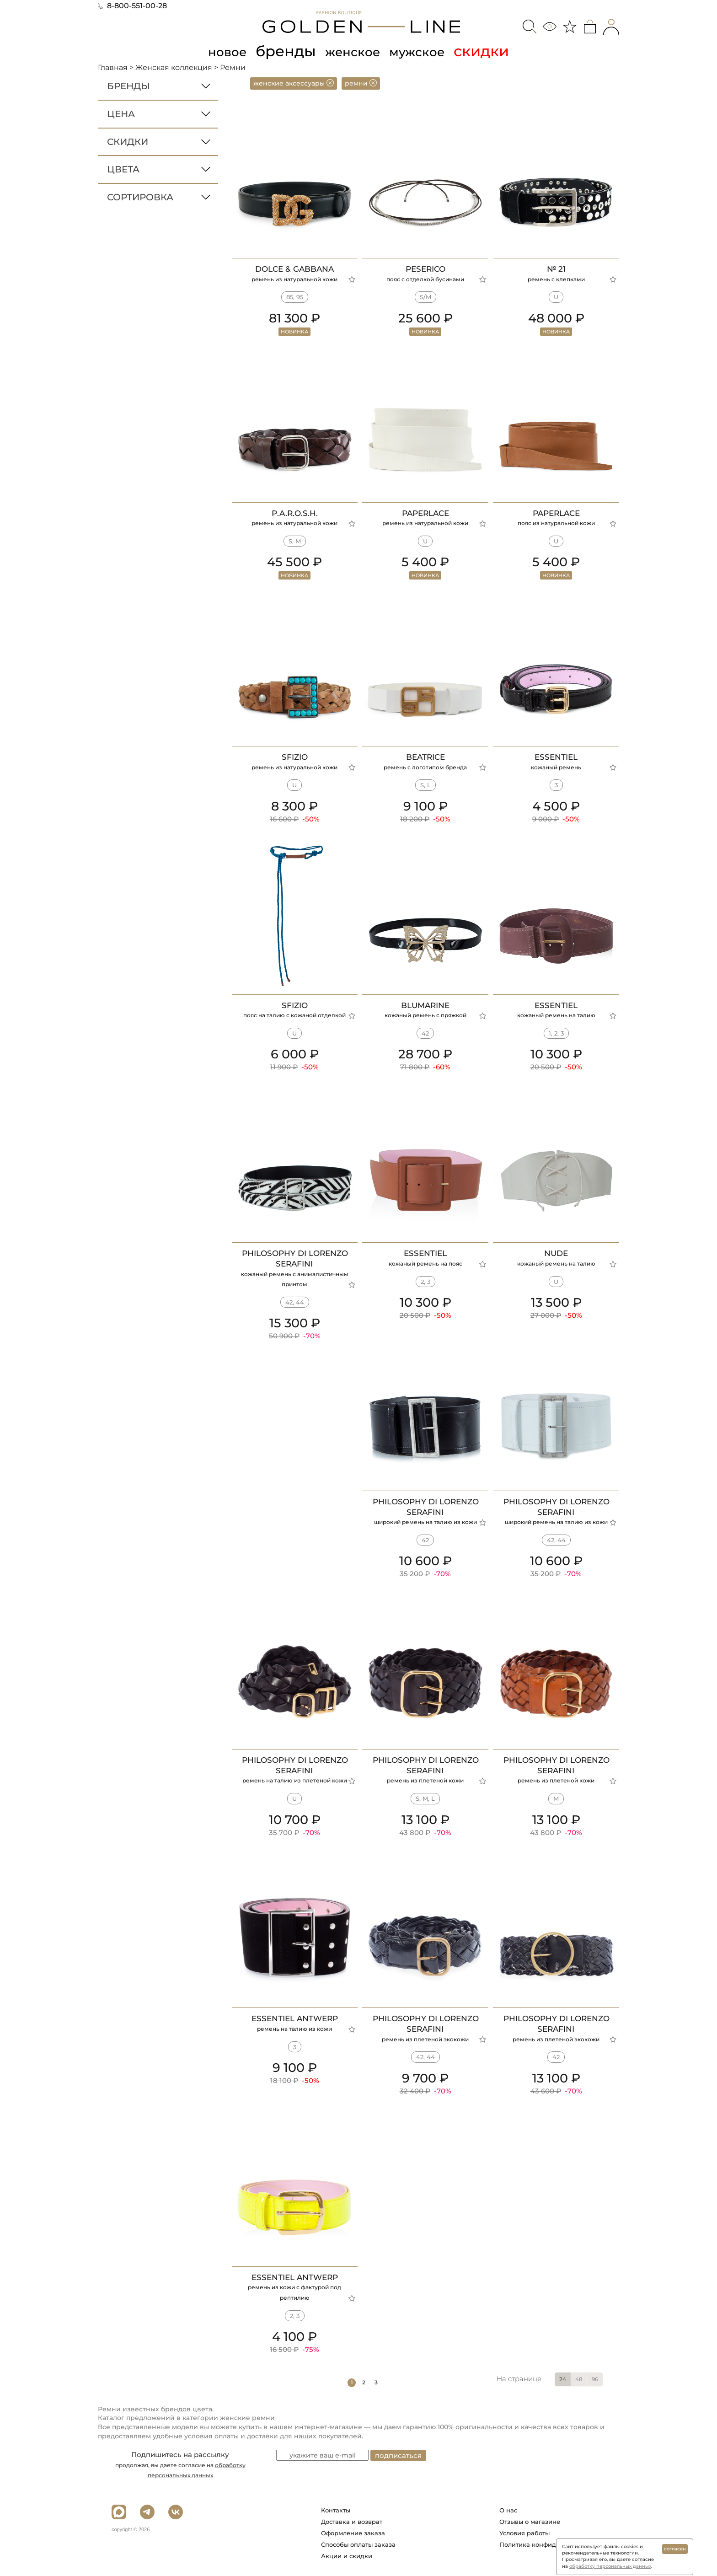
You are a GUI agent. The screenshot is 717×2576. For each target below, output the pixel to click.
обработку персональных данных (610, 2566)
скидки (497, 51)
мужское (427, 51)
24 (562, 2379)
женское (351, 51)
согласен (675, 2549)
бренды (279, 51)
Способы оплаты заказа (358, 2544)
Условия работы (524, 2533)
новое (216, 51)
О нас (508, 2510)
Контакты (335, 2510)
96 (595, 2379)
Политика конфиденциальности (549, 2544)
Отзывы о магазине (529, 2521)
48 (579, 2379)
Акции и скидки (346, 2556)
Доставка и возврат (351, 2521)
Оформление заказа (353, 2533)
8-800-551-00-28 (132, 5)
